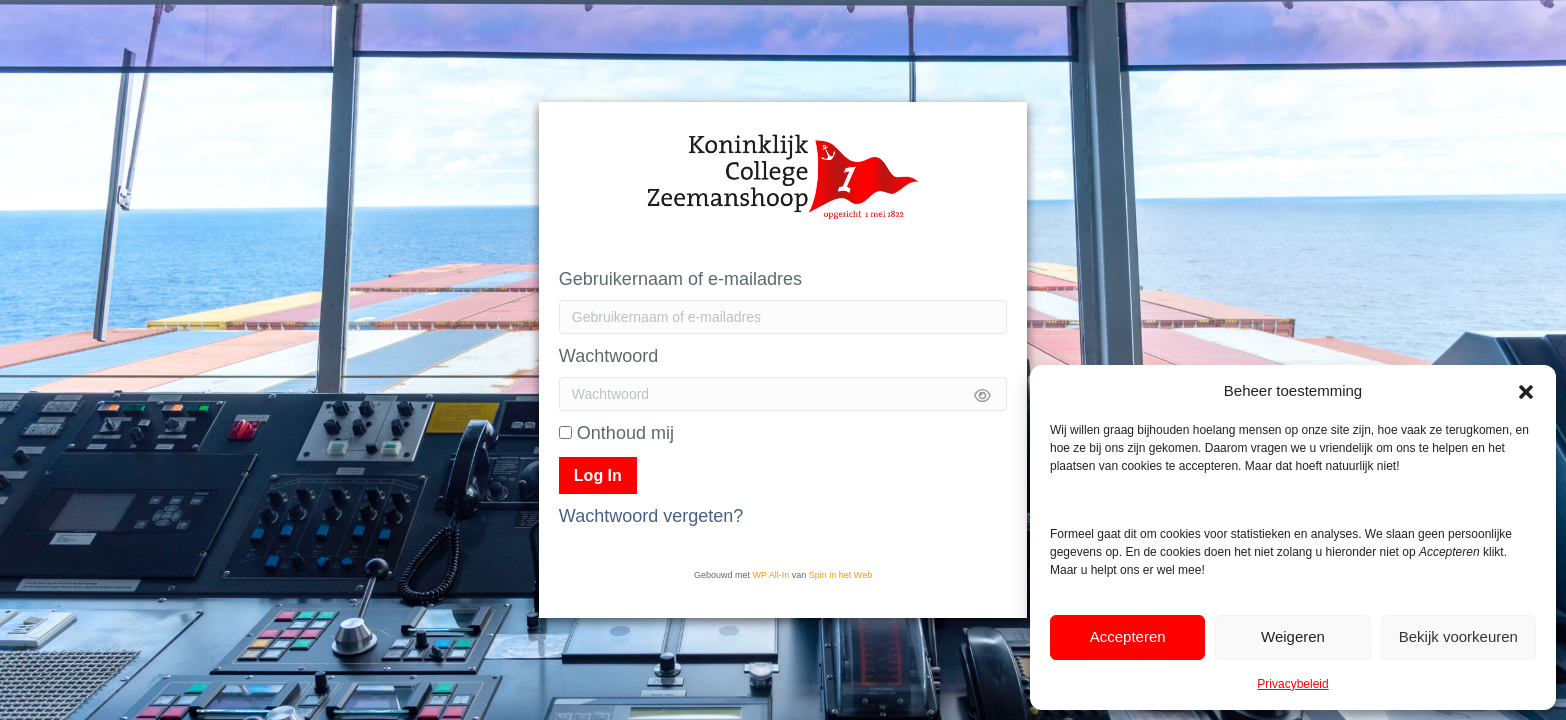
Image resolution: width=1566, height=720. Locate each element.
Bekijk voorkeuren (1458, 636)
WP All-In (770, 575)
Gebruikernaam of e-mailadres (680, 279)
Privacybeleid (1292, 684)
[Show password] (982, 394)
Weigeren (1293, 636)
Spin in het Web (840, 575)
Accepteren (1128, 636)
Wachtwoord (608, 356)
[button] (1526, 390)
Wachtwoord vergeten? (651, 516)
